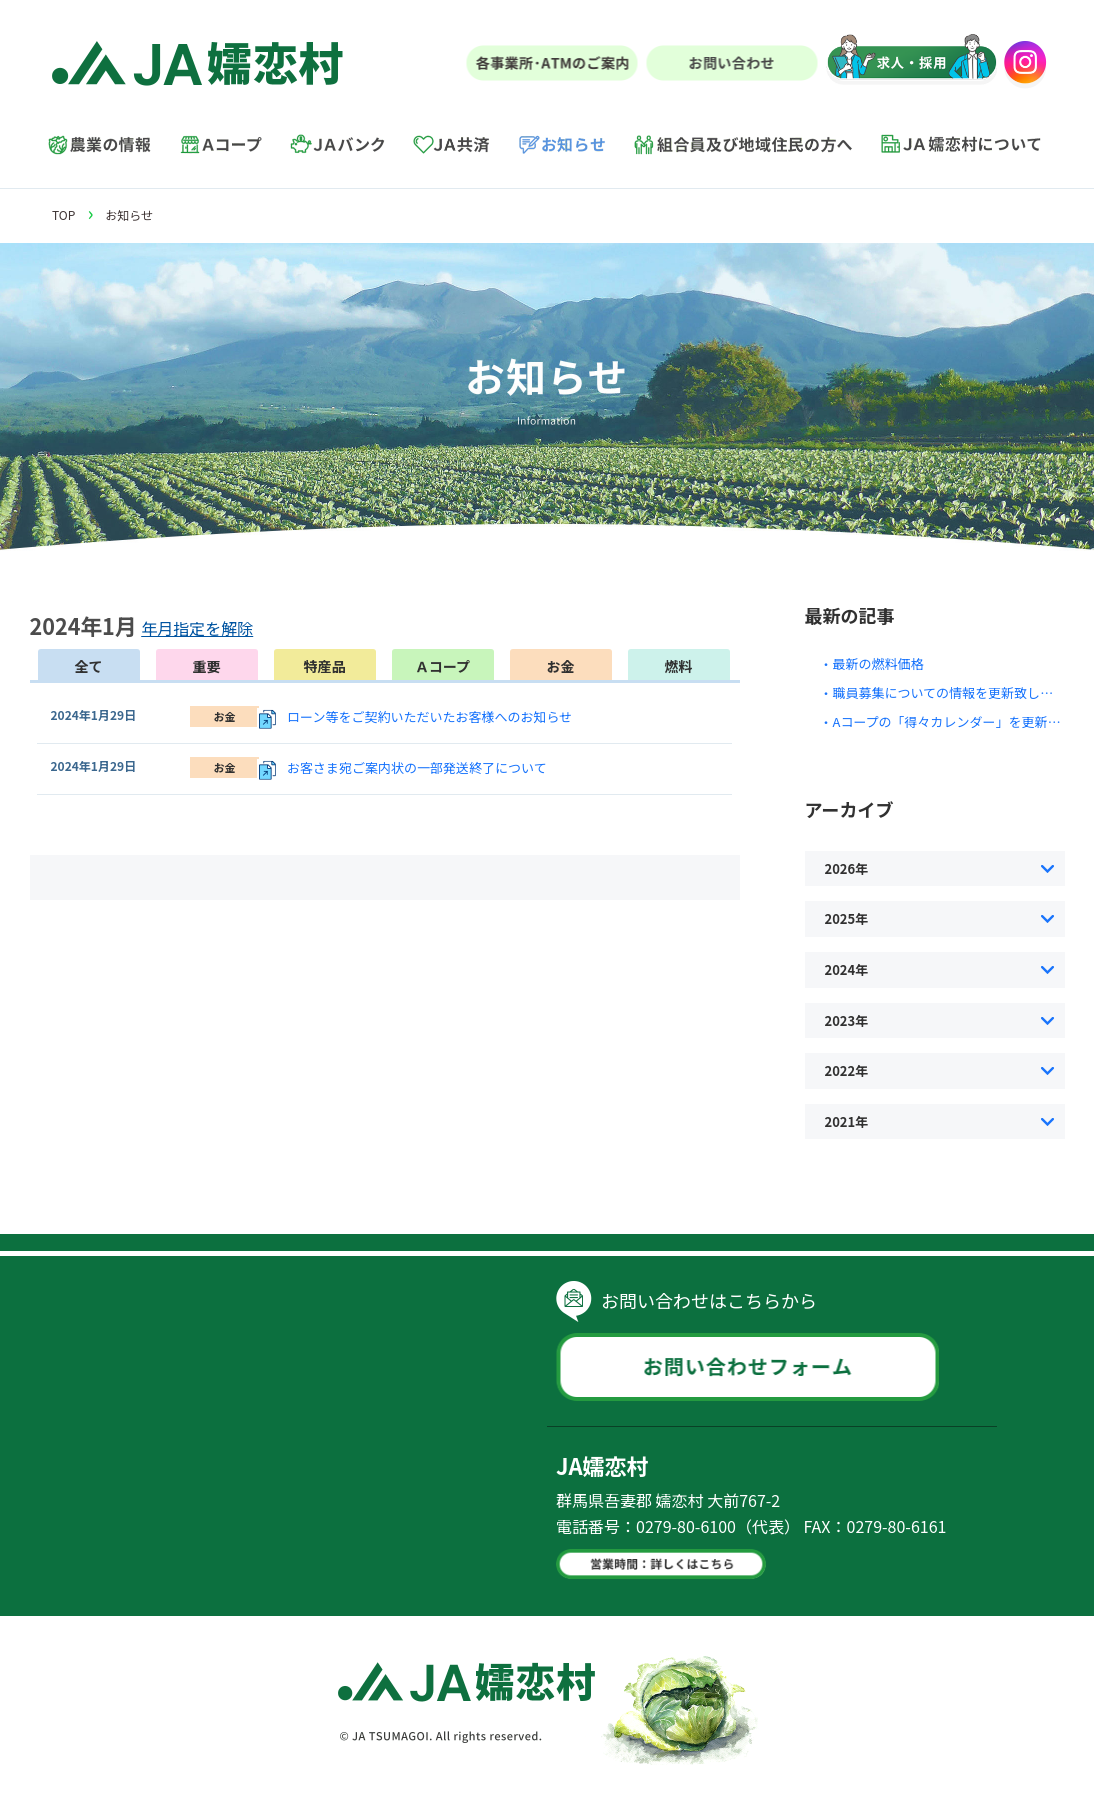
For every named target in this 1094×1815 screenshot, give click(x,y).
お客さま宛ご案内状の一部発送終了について (417, 767)
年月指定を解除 (197, 628)
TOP (63, 214)
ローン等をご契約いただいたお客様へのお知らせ (429, 716)
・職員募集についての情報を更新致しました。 (956, 692)
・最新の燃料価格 (872, 663)
